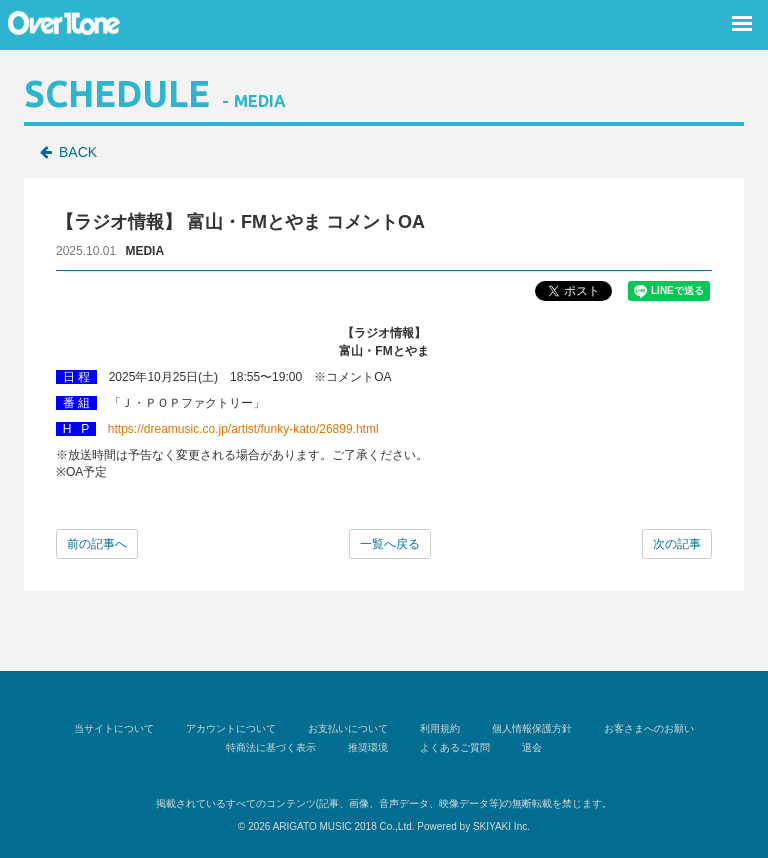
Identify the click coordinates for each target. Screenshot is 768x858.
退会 (532, 747)
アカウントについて (231, 728)
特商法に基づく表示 (271, 747)
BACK (78, 152)
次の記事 (677, 544)
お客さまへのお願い (649, 728)
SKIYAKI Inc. (501, 826)
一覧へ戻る (390, 544)
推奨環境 (368, 747)
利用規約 (440, 728)
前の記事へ (97, 544)
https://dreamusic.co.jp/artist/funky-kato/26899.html (243, 429)
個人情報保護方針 (532, 728)
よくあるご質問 (455, 747)
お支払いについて (348, 728)
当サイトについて (114, 728)
